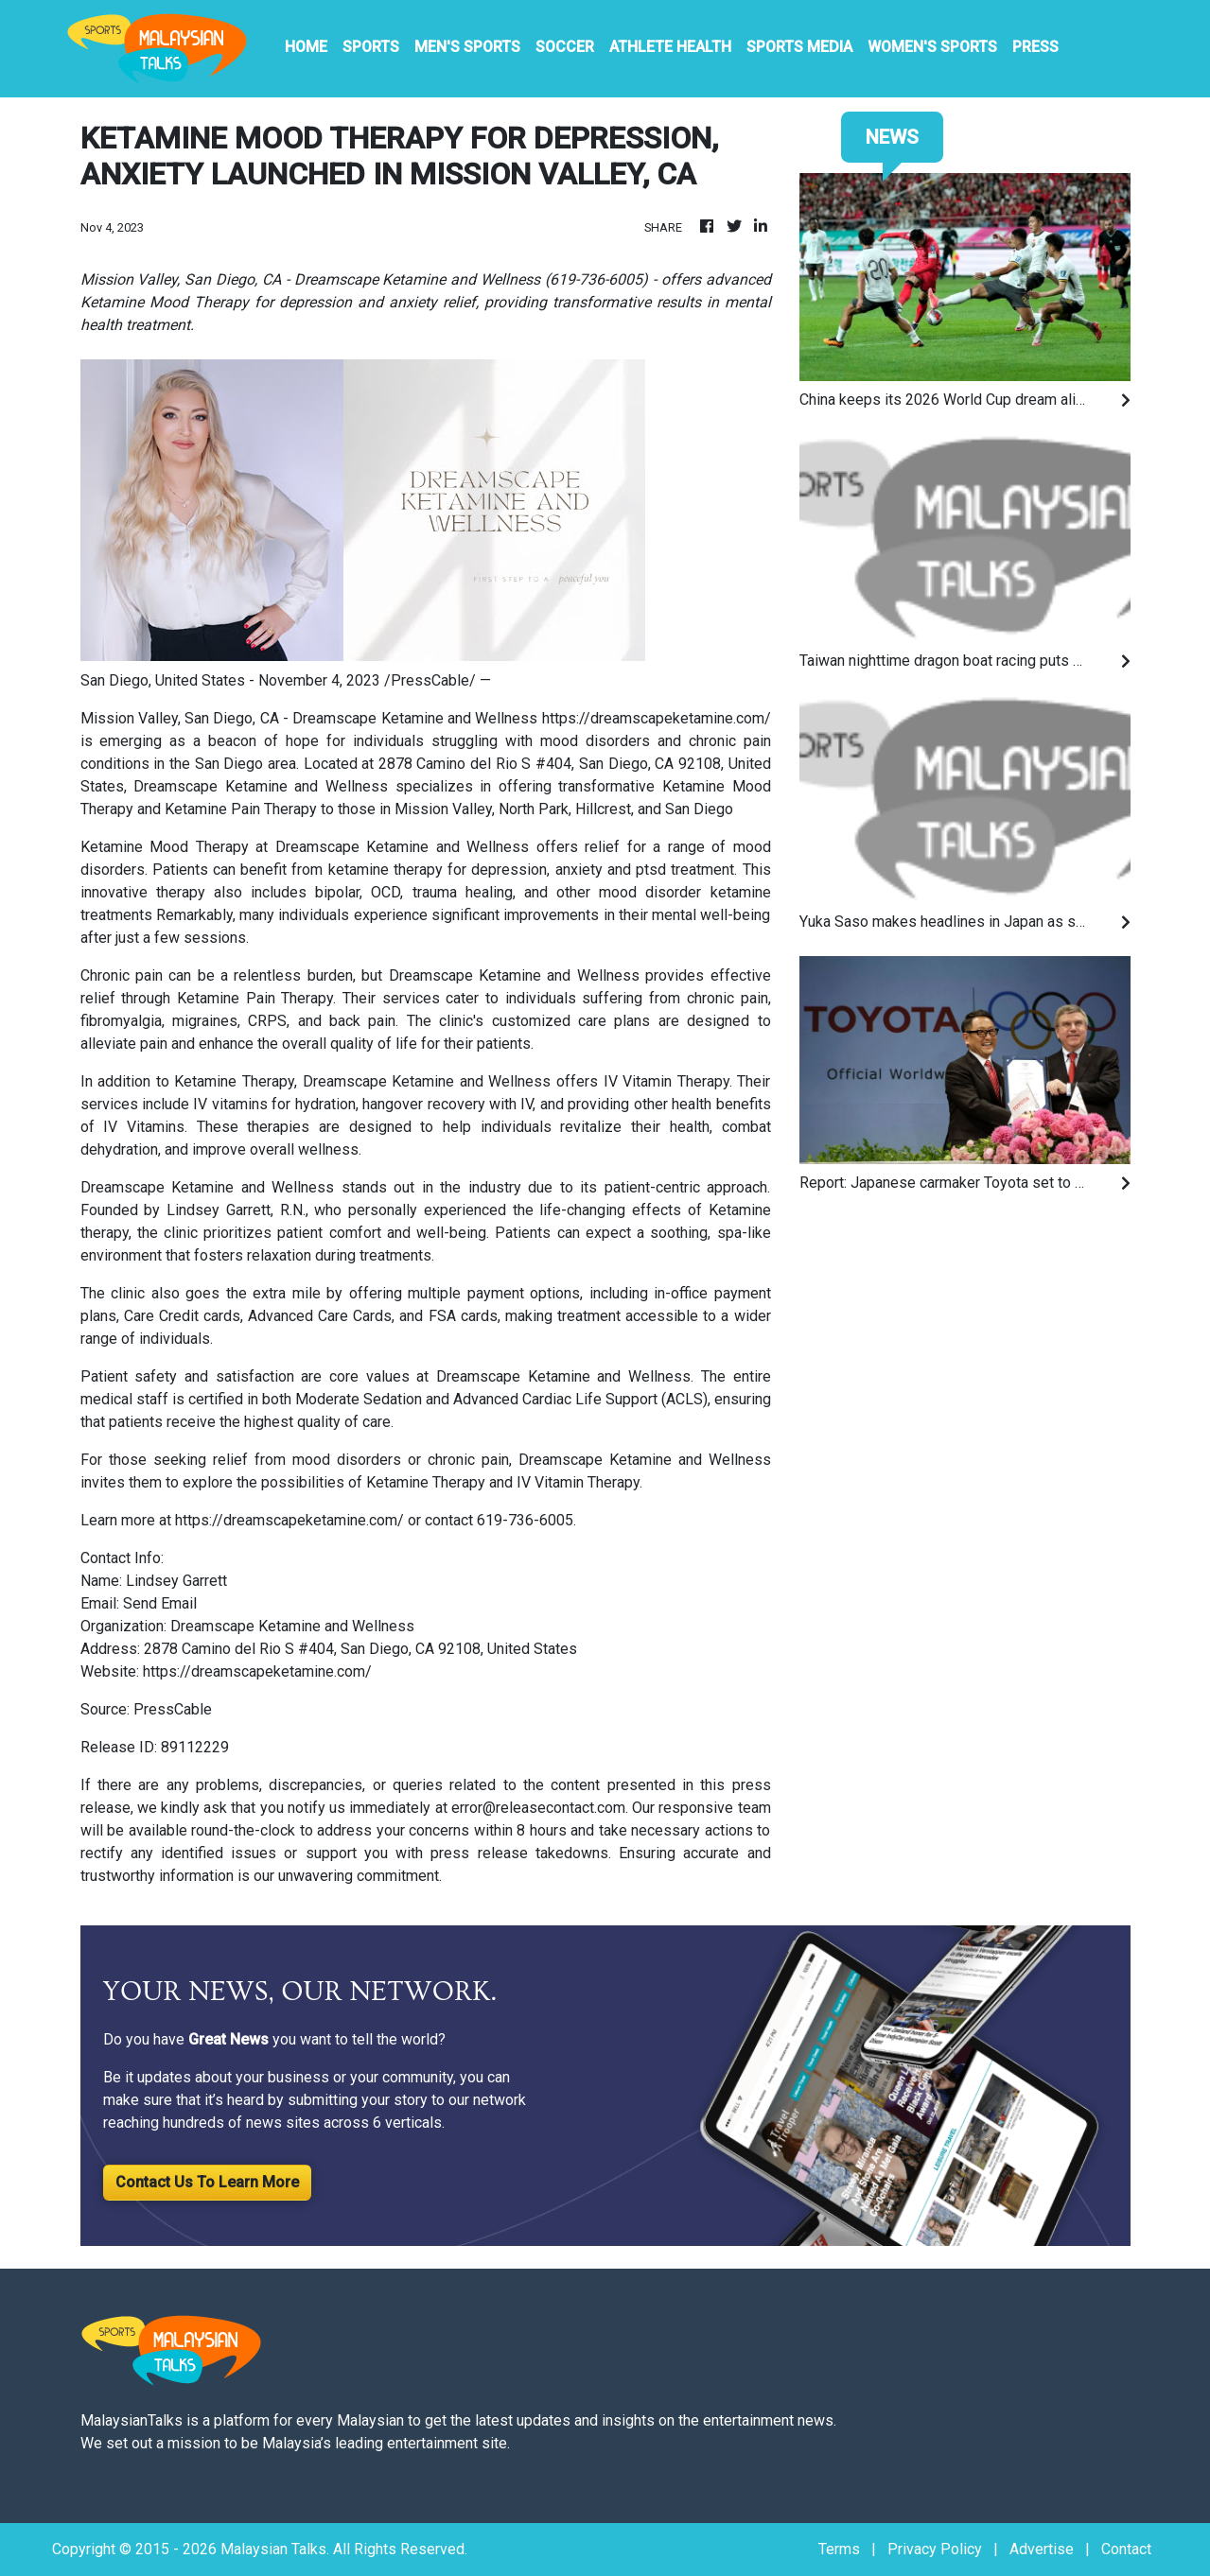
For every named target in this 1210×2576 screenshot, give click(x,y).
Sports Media (799, 47)
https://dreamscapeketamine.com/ (656, 718)
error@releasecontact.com (538, 1808)
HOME (306, 47)
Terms (839, 2549)
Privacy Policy (934, 2549)
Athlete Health (670, 47)
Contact (1126, 2549)
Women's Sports (932, 47)
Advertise (1041, 2549)
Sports (370, 47)
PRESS (1035, 47)
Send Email (160, 1603)
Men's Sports (467, 47)
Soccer (564, 47)
